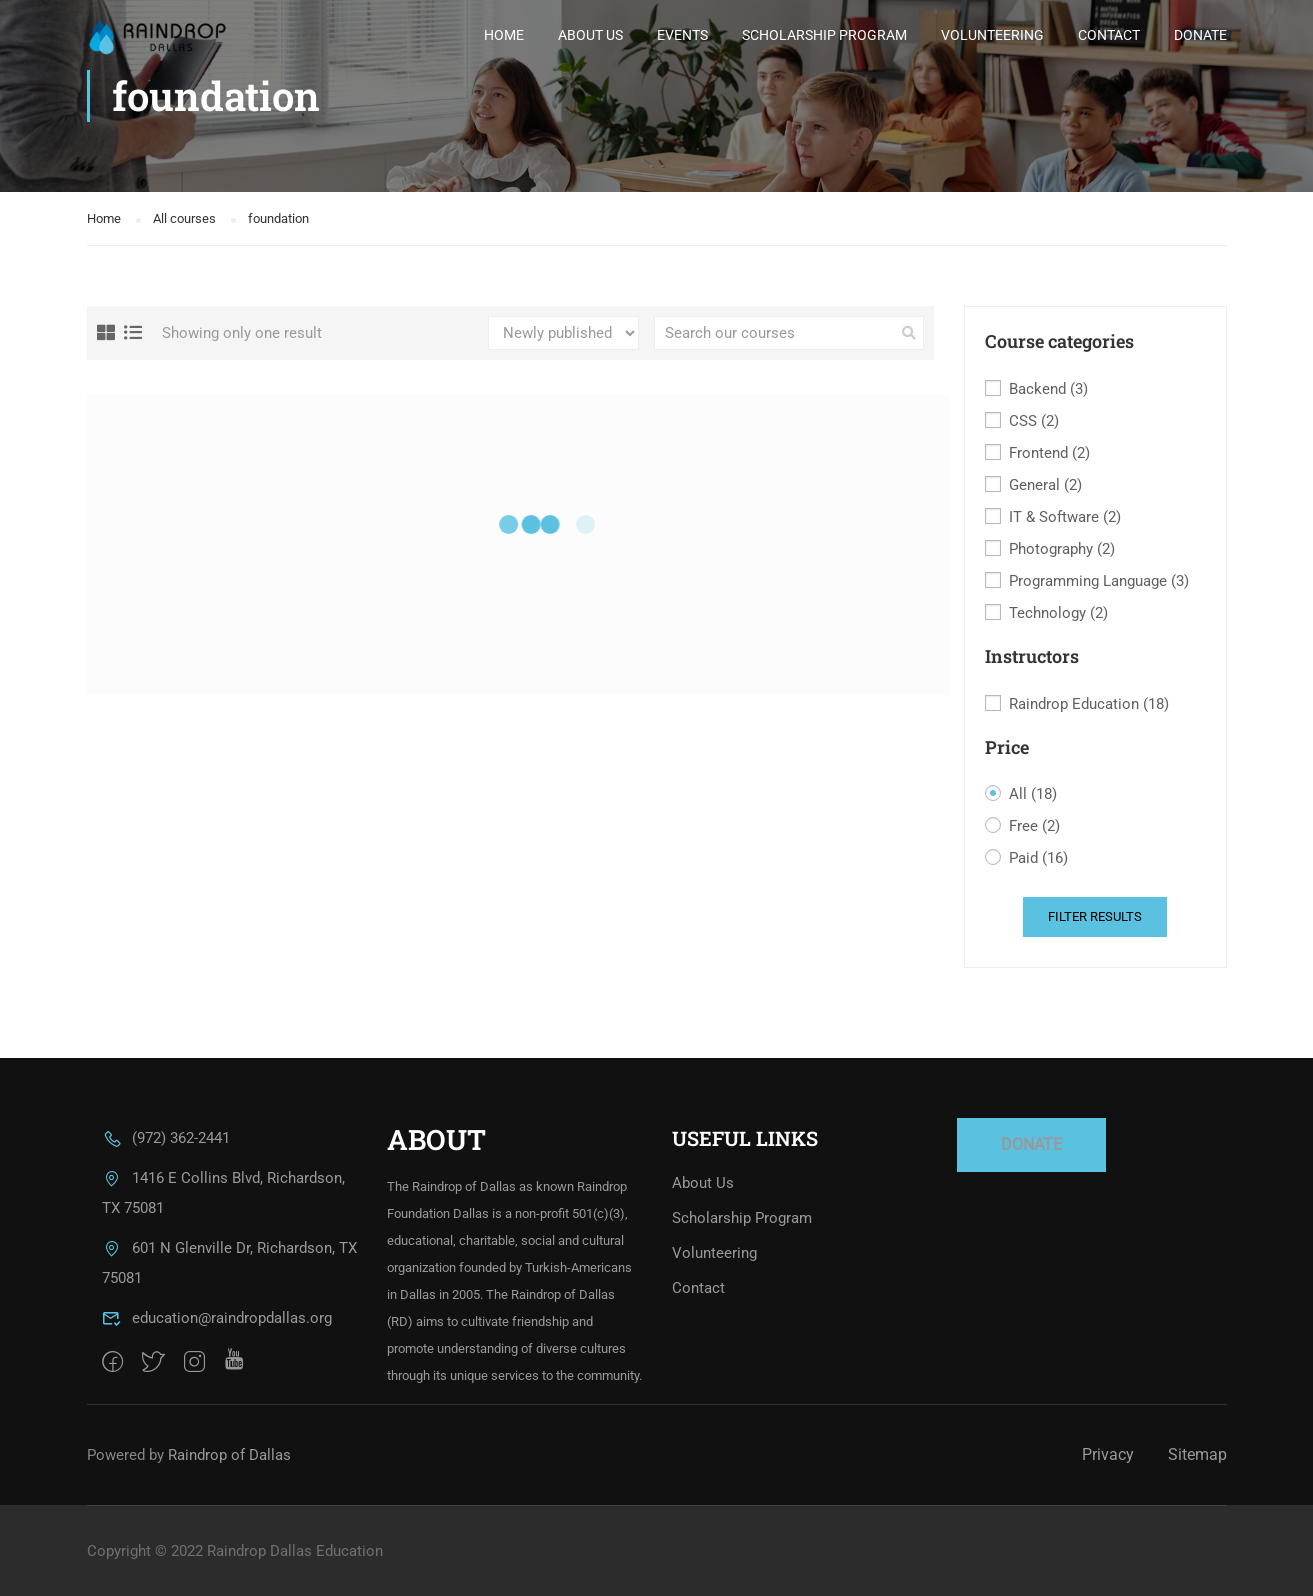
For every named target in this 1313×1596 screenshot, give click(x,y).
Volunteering (992, 35)
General (1045, 485)
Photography (1062, 549)
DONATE (1031, 1144)
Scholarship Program (824, 35)
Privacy (1108, 1454)
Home (504, 35)
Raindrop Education (1089, 704)
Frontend (1049, 453)
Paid (1038, 858)
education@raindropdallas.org (217, 1318)
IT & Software (1065, 517)
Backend (1048, 389)
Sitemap (1197, 1454)
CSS (1034, 421)
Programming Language (1099, 581)
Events (682, 35)
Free (1034, 826)
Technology (1058, 613)
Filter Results (1095, 916)
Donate (1200, 35)
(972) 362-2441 (166, 1138)
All (1033, 794)
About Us (590, 35)
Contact (1109, 35)
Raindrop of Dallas (229, 1455)
